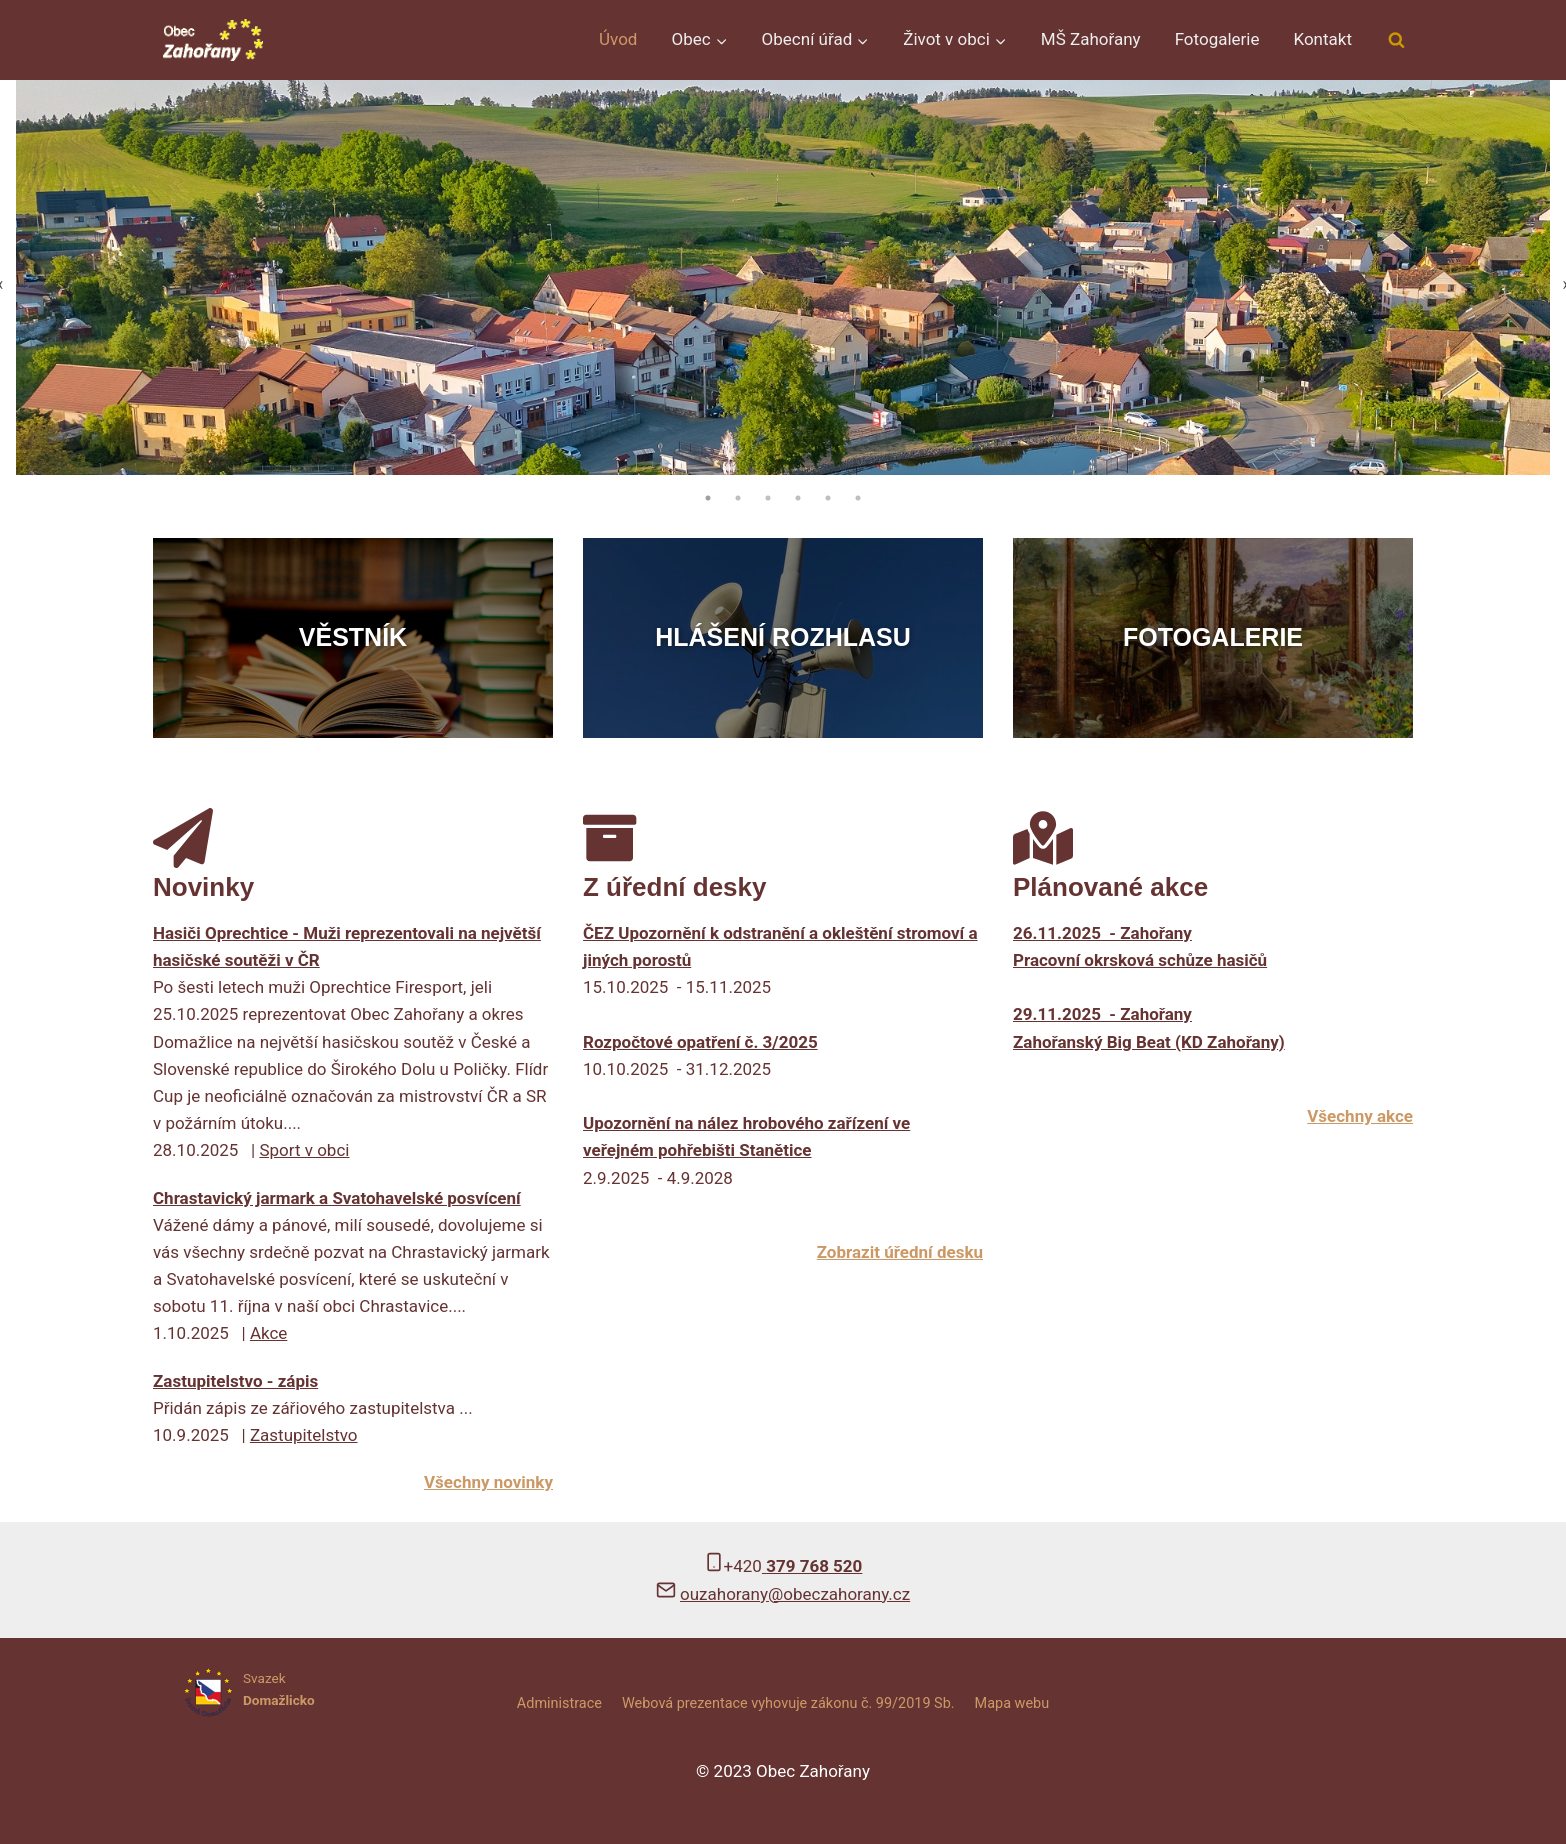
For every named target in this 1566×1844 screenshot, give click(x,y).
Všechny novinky (488, 1482)
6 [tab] (858, 498)
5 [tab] (828, 498)
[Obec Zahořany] (213, 39)
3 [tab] (768, 498)
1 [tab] (708, 498)
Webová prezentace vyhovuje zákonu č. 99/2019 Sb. (788, 1703)
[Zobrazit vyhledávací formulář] (1396, 40)
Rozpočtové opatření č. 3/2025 (700, 1042)
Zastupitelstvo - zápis (235, 1381)
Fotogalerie (1217, 39)
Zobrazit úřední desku (900, 1252)
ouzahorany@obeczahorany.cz (795, 1594)
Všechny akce (1360, 1116)
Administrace (559, 1703)
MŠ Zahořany (1091, 39)
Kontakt (1322, 39)
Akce (268, 1333)
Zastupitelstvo (304, 1435)
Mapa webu (1012, 1703)
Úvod (618, 39)
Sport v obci (304, 1150)
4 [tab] (798, 498)
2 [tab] (738, 498)
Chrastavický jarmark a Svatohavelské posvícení (337, 1198)
